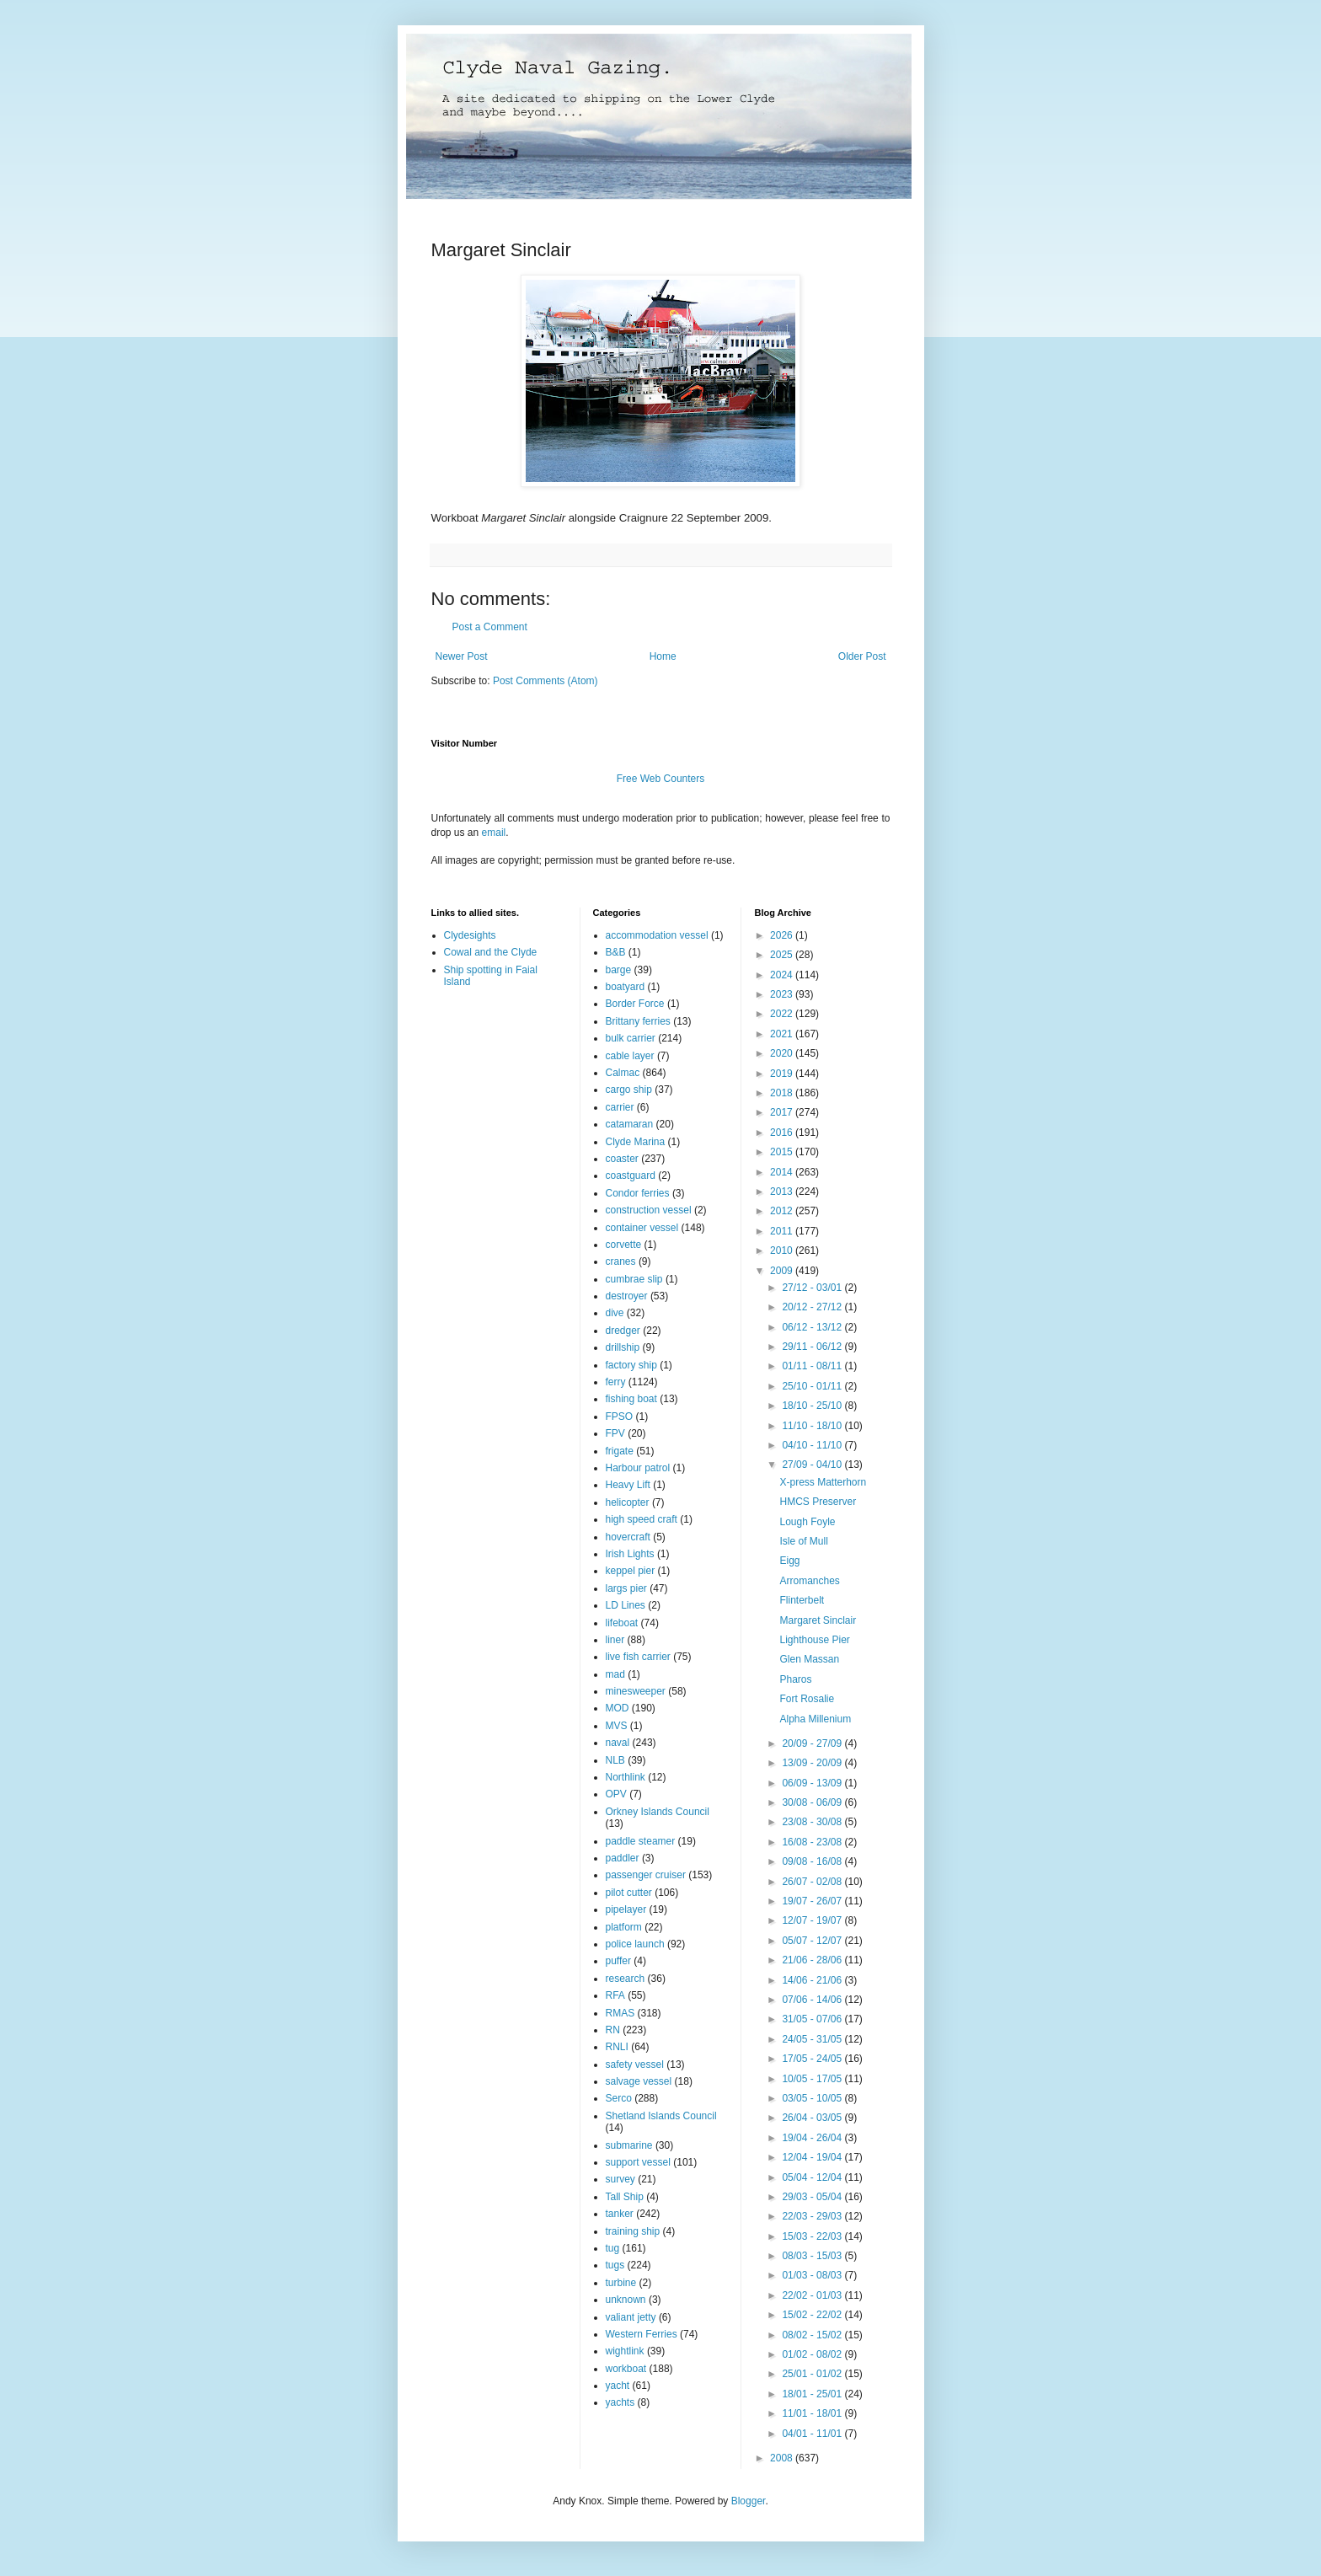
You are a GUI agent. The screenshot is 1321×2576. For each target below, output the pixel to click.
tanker (620, 2214)
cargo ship (629, 1089)
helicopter (628, 1502)
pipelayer (626, 1909)
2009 (782, 1271)
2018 (782, 1093)
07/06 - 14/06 (813, 2000)
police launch (635, 1944)
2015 (782, 1152)
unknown (626, 2300)
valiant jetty (631, 2317)
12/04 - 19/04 (813, 2157)
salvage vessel (639, 2081)
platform (624, 1927)
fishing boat (631, 1399)
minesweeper (636, 1691)
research (625, 1978)
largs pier (626, 1588)
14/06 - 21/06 (813, 1980)
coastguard (630, 1175)
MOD (617, 1708)
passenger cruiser (646, 1875)
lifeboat (622, 1623)
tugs (615, 2265)
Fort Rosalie (806, 1699)
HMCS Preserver (817, 1502)
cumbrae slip (634, 1279)
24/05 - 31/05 (813, 2039)
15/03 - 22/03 (813, 2236)
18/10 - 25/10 (813, 1405)
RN (613, 2030)
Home (663, 656)
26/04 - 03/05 (813, 2117)
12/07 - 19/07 (813, 1920)
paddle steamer (641, 1841)
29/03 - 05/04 (813, 2197)
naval (618, 1743)
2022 (782, 1014)
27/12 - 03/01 (813, 1287)
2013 (782, 1191)
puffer (618, 1961)
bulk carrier (630, 1038)
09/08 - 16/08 (813, 1861)
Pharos (795, 1679)
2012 (782, 1211)
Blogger (748, 2501)
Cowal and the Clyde (490, 952)
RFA (615, 1995)
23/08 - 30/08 (813, 1822)
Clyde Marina (636, 1142)
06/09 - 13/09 (813, 1783)
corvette (624, 1245)
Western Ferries (641, 2334)
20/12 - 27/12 (813, 1307)
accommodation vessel (657, 935)
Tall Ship (625, 2197)
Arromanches (809, 1581)
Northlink (625, 1777)
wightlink (625, 2351)
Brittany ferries (638, 1021)
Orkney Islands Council (657, 1812)
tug (613, 2248)
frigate (620, 1451)
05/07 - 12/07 (813, 1941)
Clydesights (470, 935)
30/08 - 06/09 (813, 1802)
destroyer (627, 1296)
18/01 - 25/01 (813, 2394)
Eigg (789, 1560)
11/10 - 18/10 (813, 1426)
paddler (622, 1858)
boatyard (625, 987)
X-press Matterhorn (822, 1482)
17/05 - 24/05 (813, 2059)
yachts (620, 2402)
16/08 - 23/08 (813, 1842)
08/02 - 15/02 (813, 2335)
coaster (622, 1159)
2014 (782, 1172)
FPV (615, 1433)
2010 (782, 1250)
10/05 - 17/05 (813, 2079)
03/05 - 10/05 (813, 2098)
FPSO (620, 1416)
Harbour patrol (638, 1468)
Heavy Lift (628, 1485)
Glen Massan (809, 1659)
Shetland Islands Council (661, 2116)
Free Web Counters (661, 779)
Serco (619, 2098)
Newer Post (462, 656)
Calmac (623, 1073)
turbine (621, 2283)
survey (620, 2179)
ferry (616, 1382)
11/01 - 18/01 (813, 2413)
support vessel (638, 2162)
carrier (620, 1107)
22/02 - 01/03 (813, 2295)
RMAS (620, 2013)
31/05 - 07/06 (813, 2019)
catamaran (630, 1124)
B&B (616, 952)
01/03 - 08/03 (813, 2275)
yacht (618, 2385)
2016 (782, 1132)
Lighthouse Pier (814, 1640)
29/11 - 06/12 (813, 1346)
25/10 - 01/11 (813, 1386)
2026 (782, 935)
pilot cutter (629, 1893)
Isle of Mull (803, 1541)
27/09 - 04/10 (813, 1464)
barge (619, 970)
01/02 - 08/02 (813, 2354)
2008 (782, 2458)
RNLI (617, 2047)
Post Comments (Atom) (545, 681)
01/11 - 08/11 (813, 1366)
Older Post (862, 656)
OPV (616, 1794)
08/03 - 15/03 (813, 2256)
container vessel (642, 1228)
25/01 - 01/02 (813, 2374)
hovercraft (628, 1537)
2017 (782, 1112)
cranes (621, 1261)
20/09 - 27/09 (813, 1743)
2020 (782, 1053)
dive (615, 1313)
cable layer (630, 1056)
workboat (626, 2369)
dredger (623, 1330)
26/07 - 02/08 (813, 1882)
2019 (782, 1073)
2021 (782, 1034)
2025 (782, 955)
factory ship (631, 1365)
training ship (633, 2231)
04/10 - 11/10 (813, 1445)
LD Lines (625, 1605)
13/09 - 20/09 (813, 1763)
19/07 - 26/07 (813, 1901)
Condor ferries (638, 1193)
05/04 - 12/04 (813, 2177)
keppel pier (630, 1571)
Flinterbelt (801, 1600)
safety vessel (635, 2064)
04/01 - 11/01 (813, 2433)
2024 (782, 975)
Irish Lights (630, 1554)
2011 (782, 1231)
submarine (629, 2145)
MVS (617, 1726)
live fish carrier (638, 1657)
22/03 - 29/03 (813, 2216)
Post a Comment (489, 627)
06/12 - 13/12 (813, 1327)
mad (615, 1674)
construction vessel (649, 1210)
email (494, 832)
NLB (615, 1760)
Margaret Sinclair (817, 1620)
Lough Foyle (807, 1522)
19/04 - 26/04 (813, 2138)
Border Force (635, 1004)
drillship (623, 1347)
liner (615, 1640)
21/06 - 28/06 (813, 1960)
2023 (782, 994)
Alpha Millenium (815, 1719)
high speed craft (641, 1519)
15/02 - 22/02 (813, 2315)
